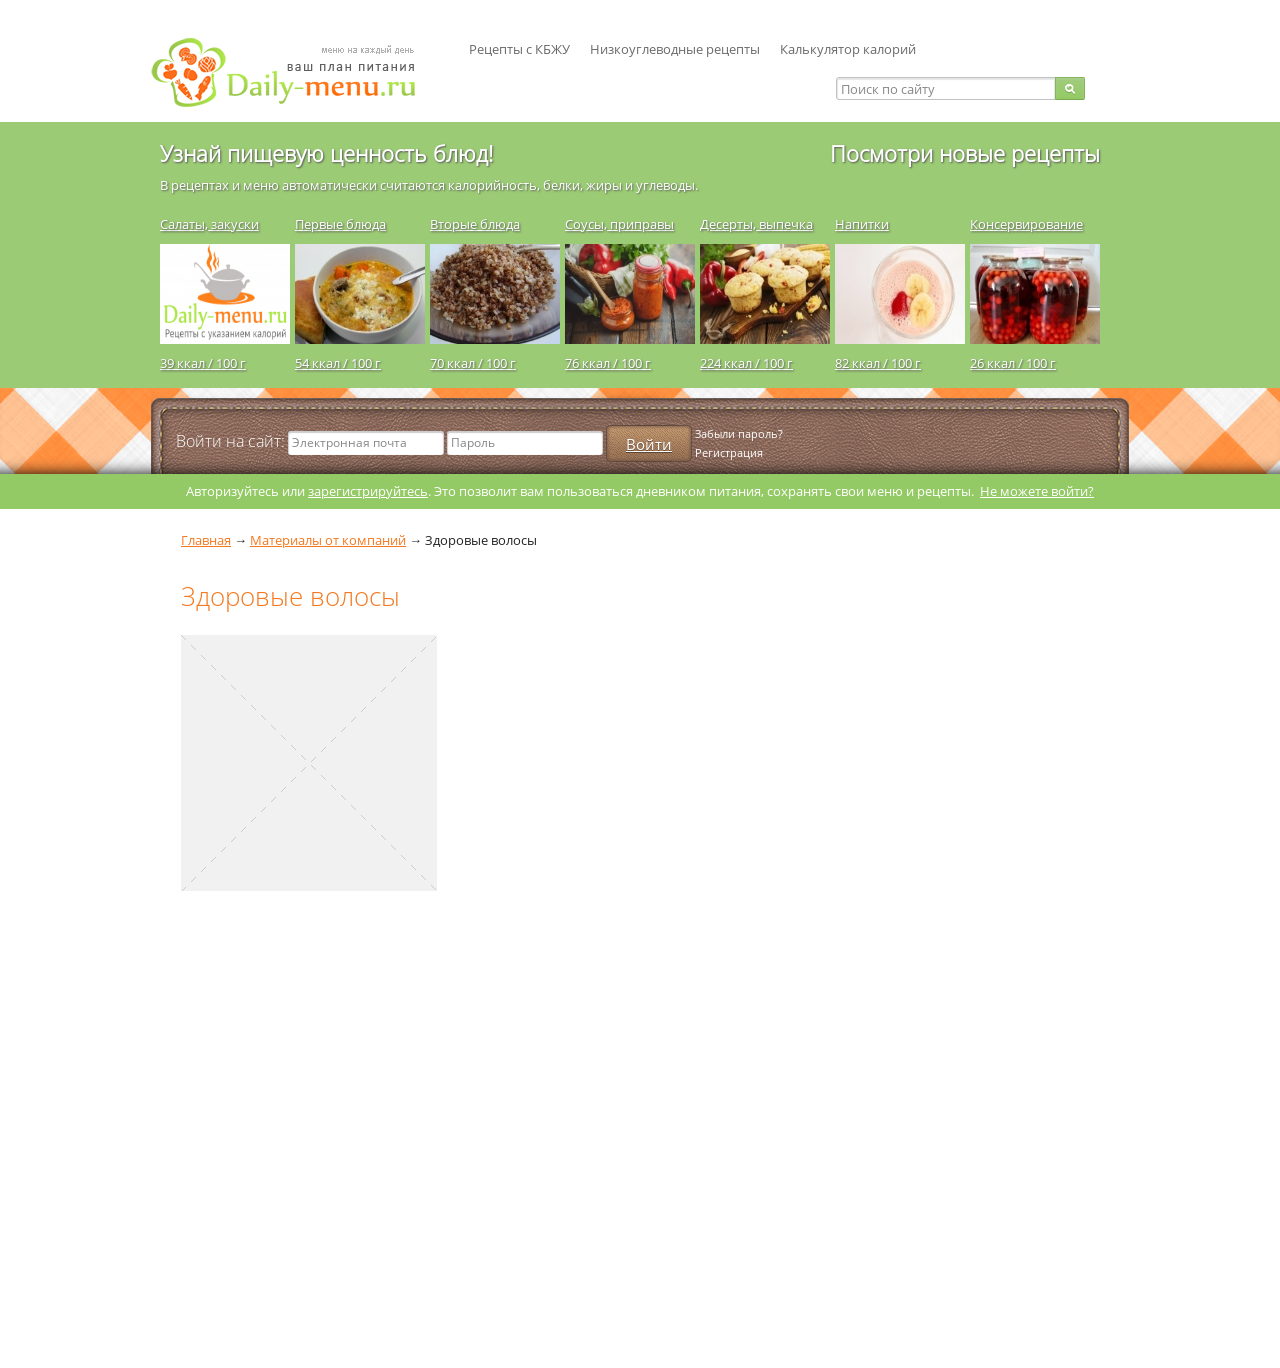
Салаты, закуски (209, 224)
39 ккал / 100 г (203, 363)
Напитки (862, 224)
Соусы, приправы (619, 224)
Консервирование (1026, 224)
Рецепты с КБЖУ (519, 49)
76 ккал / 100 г (608, 363)
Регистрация (729, 452)
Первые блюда (340, 224)
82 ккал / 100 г (878, 363)
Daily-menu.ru (296, 72)
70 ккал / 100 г (473, 363)
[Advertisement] (301, 1141)
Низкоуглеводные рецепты (675, 49)
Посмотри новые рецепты (965, 153)
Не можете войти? (1037, 491)
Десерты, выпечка (756, 224)
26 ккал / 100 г (1013, 363)
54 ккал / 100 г (338, 363)
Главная (206, 540)
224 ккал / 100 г (746, 363)
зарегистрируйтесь (368, 491)
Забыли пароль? (739, 433)
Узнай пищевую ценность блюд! (326, 153)
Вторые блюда (475, 224)
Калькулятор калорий (848, 49)
